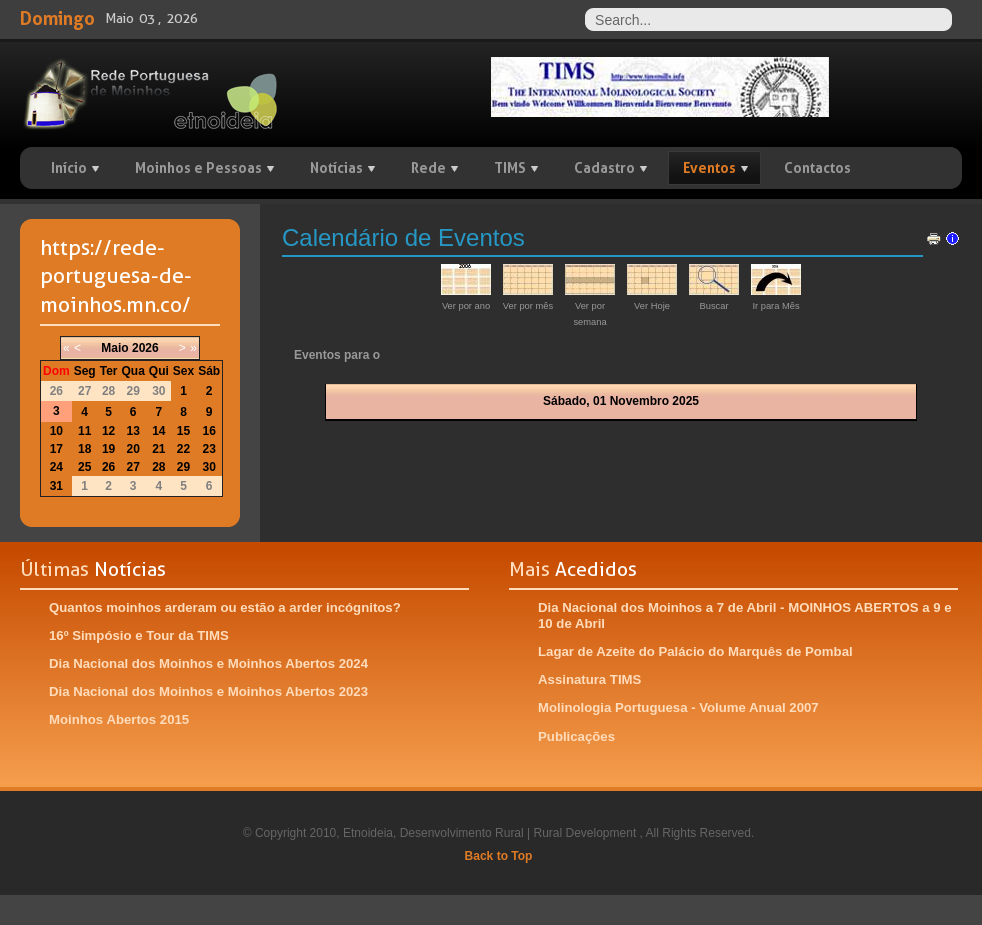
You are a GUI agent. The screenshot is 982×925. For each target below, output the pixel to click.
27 (132, 467)
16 (209, 431)
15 (183, 431)
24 (56, 467)
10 (56, 431)
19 (108, 449)
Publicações (576, 736)
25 (84, 467)
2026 (145, 348)
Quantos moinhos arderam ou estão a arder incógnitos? (225, 607)
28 (158, 467)
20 (132, 449)
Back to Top (499, 856)
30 (209, 467)
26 (108, 467)
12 (108, 431)
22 (183, 449)
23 (209, 449)
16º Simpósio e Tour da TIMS (139, 635)
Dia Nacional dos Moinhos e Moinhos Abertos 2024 (208, 663)
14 (158, 431)
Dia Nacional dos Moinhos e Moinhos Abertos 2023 (208, 691)
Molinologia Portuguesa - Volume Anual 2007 (678, 707)
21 (158, 449)
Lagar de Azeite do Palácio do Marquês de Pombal (695, 651)
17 (56, 449)
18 (84, 449)
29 (183, 467)
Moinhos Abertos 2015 (119, 719)
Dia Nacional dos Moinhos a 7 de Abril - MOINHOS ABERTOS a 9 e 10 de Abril (745, 615)
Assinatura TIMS (589, 679)
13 (132, 431)
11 (84, 431)
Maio (114, 348)
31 (56, 486)
